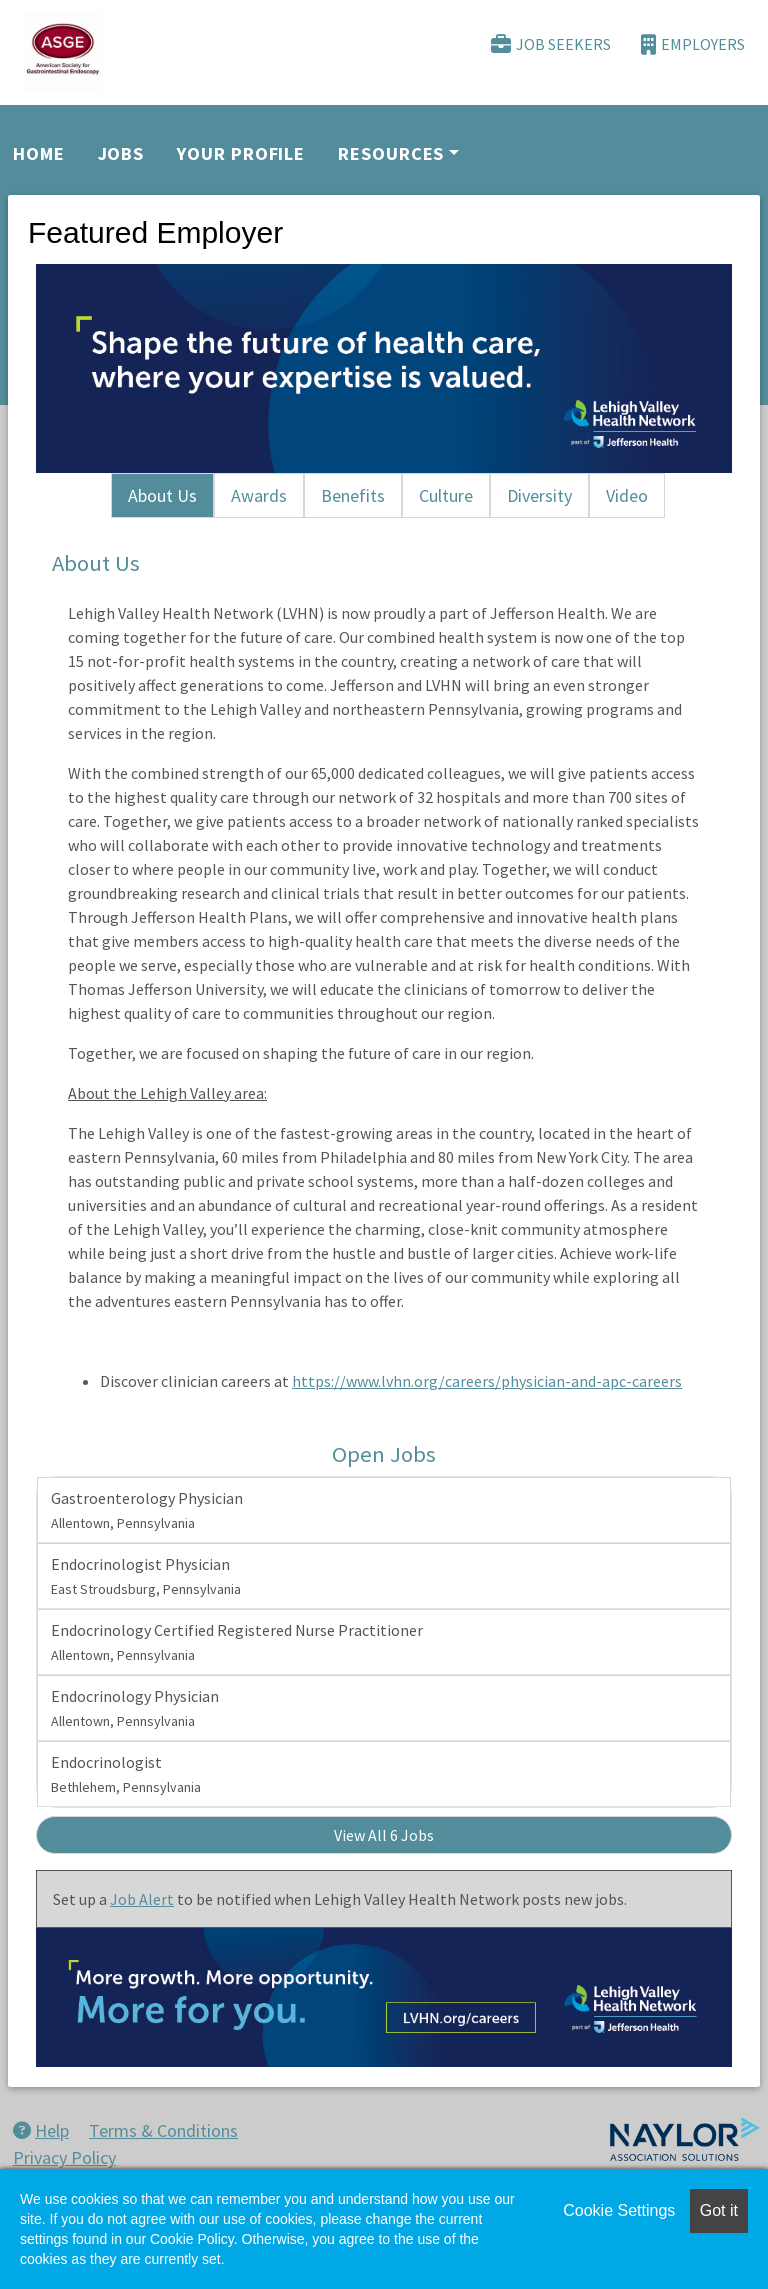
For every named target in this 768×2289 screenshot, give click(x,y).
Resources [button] (391, 153)
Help (41, 2130)
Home (39, 153)
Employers (693, 44)
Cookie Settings (619, 2210)
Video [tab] (627, 495)
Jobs (121, 153)
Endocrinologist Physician (146, 1576)
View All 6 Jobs (384, 1835)
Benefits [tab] (353, 495)
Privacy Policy (64, 2157)
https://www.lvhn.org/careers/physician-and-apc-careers (487, 1381)
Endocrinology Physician (135, 1708)
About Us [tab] (162, 495)
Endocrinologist (126, 1774)
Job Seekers (551, 44)
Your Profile (241, 153)
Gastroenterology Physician (147, 1510)
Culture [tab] (446, 495)
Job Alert (142, 1899)
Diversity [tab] (539, 495)
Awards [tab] (259, 495)
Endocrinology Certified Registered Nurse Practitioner (237, 1642)
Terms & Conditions (163, 2130)
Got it (719, 2210)
